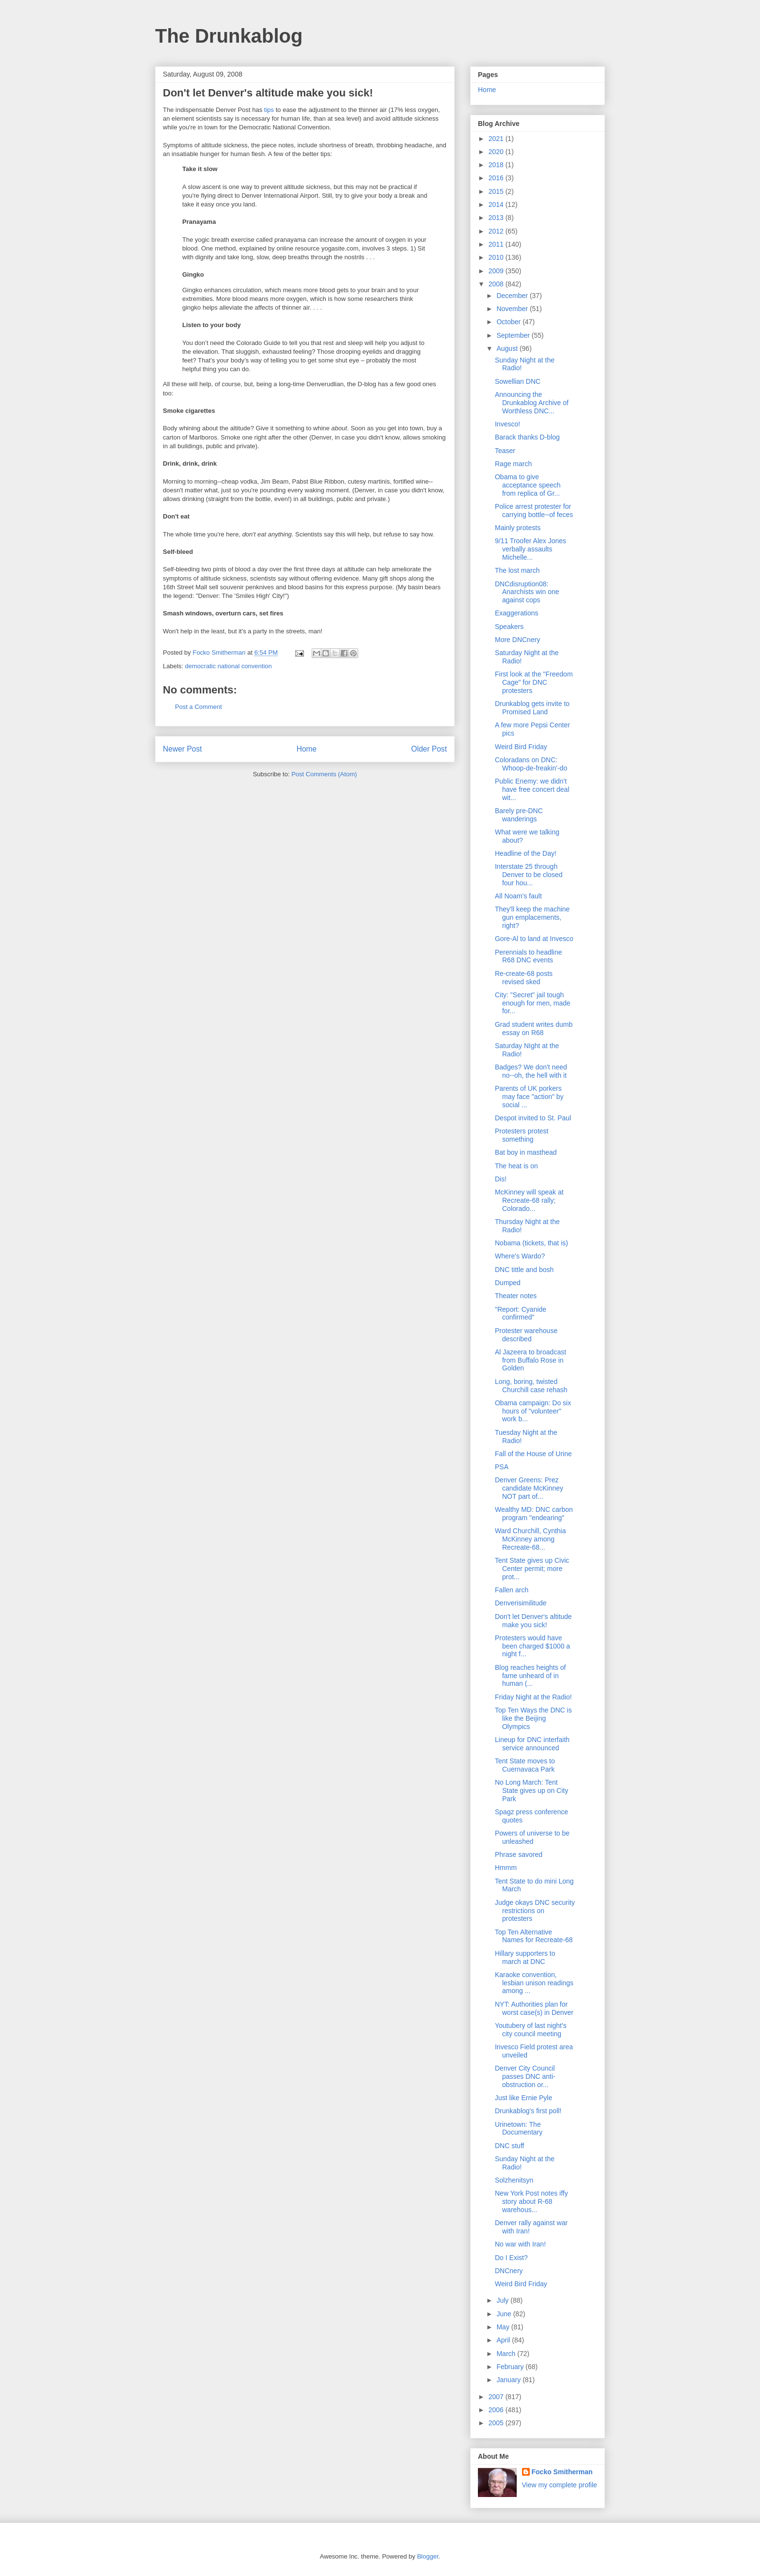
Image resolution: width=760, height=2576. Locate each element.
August (507, 348)
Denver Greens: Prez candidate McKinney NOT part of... (529, 1488)
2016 (497, 178)
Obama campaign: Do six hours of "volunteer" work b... (533, 1411)
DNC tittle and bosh (524, 1269)
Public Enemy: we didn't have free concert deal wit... (532, 789)
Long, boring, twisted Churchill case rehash (531, 1386)
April (504, 2340)
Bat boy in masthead (526, 1152)
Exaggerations (516, 613)
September (513, 335)
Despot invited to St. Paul (533, 1118)
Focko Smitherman (562, 2472)
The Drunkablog (228, 36)
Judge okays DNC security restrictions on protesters (535, 1911)
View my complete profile (559, 2485)
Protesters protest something (522, 1135)
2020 (497, 152)
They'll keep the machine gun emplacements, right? (532, 917)
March (506, 2353)
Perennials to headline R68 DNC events (528, 956)
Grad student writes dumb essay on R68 (533, 1029)
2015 (497, 191)
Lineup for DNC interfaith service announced (532, 1744)
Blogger (427, 2556)
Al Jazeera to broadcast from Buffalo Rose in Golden (530, 1360)
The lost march (517, 570)
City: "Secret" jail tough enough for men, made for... (532, 1003)
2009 (497, 271)
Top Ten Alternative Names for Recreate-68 (534, 1936)
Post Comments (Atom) (324, 774)
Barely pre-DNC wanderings (519, 815)
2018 (497, 165)
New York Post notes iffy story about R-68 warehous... (531, 2201)
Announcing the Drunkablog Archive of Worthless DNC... (532, 403)
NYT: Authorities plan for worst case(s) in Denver (534, 2008)
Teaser (505, 451)
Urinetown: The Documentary (518, 2128)
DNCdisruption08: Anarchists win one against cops (527, 592)
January (509, 2380)
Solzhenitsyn (514, 2180)
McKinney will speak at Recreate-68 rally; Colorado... (529, 1200)
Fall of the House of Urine (533, 1454)
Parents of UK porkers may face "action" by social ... (529, 1096)
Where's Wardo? (520, 1256)
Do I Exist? (511, 2258)
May (503, 2327)
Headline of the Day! (525, 853)
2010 (497, 257)
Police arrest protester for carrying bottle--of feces (534, 510)
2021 (497, 138)
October (509, 322)
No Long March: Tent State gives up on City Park (531, 1790)
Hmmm (506, 1867)
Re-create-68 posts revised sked (524, 978)
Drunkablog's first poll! (528, 2111)
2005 (497, 2423)
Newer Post (182, 749)
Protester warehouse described (526, 1335)
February (510, 2367)
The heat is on (516, 1166)
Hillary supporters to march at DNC (525, 1957)
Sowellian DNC (517, 381)
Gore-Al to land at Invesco (534, 938)
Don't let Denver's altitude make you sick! (533, 1621)
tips (269, 109)
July (503, 2300)
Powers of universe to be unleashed (532, 1837)
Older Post (429, 749)
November (512, 309)
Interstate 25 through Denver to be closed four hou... (529, 875)
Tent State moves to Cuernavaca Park (525, 1765)
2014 (497, 204)
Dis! (501, 1179)
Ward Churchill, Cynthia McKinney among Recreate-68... (530, 1539)
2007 (497, 2397)
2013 (497, 217)
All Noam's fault (518, 896)
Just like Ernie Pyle (523, 2098)
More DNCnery (517, 640)
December (512, 295)
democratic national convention (228, 666)
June (504, 2314)
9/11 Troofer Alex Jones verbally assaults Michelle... (530, 549)
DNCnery (509, 2271)
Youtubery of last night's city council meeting (531, 2030)
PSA (501, 1467)
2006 (497, 2410)
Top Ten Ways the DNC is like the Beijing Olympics (533, 1718)
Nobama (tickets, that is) (531, 1243)
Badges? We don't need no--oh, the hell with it (531, 1071)
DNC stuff (509, 2146)
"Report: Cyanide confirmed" (520, 1313)
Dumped (508, 1283)
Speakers (509, 626)
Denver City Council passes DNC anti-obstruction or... (525, 2076)
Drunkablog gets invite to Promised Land (532, 708)
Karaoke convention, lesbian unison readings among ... (534, 1983)
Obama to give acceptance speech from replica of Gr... (528, 485)
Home (307, 749)
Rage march (513, 464)
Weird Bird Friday (521, 747)
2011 (497, 244)
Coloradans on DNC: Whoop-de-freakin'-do (531, 764)
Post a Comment (198, 706)
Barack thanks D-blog (527, 437)
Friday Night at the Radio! (533, 1697)
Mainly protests (517, 528)
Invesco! (507, 424)
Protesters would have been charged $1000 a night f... (532, 1646)
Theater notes (516, 1296)
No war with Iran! (520, 2244)
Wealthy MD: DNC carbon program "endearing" (534, 1514)
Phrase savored (518, 1854)
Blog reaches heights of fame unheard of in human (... (530, 1676)
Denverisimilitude (521, 1603)
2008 (497, 284)
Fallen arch (511, 1590)
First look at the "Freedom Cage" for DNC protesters (534, 682)
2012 (497, 231)
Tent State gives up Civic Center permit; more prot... (532, 1568)
